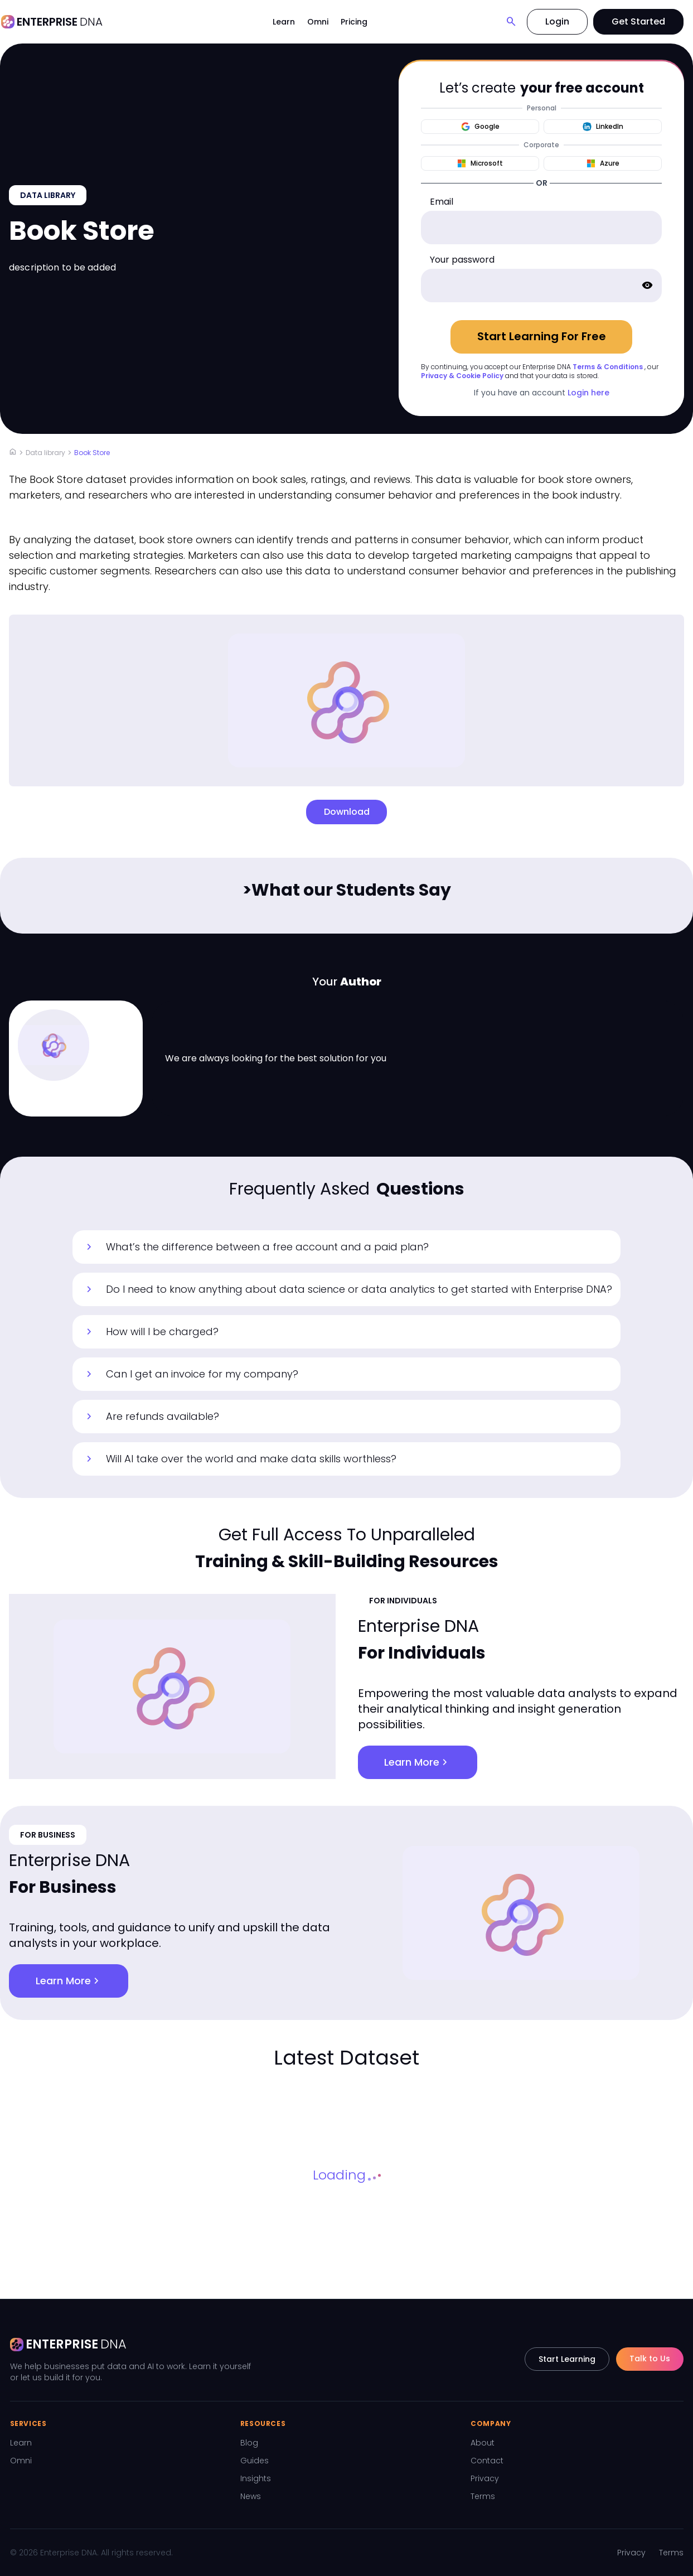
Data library (45, 452)
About (483, 2442)
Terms (483, 2496)
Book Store (92, 452)
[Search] (511, 22)
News (250, 2496)
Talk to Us (649, 2358)
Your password (462, 259)
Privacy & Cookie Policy (462, 375)
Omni (317, 21)
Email (441, 201)
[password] (541, 285)
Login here (588, 392)
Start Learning (567, 2359)
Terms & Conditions (608, 366)
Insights (255, 2478)
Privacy (485, 2478)
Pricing (354, 21)
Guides (254, 2460)
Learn (284, 21)
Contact (487, 2460)
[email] (541, 227)
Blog (249, 2442)
